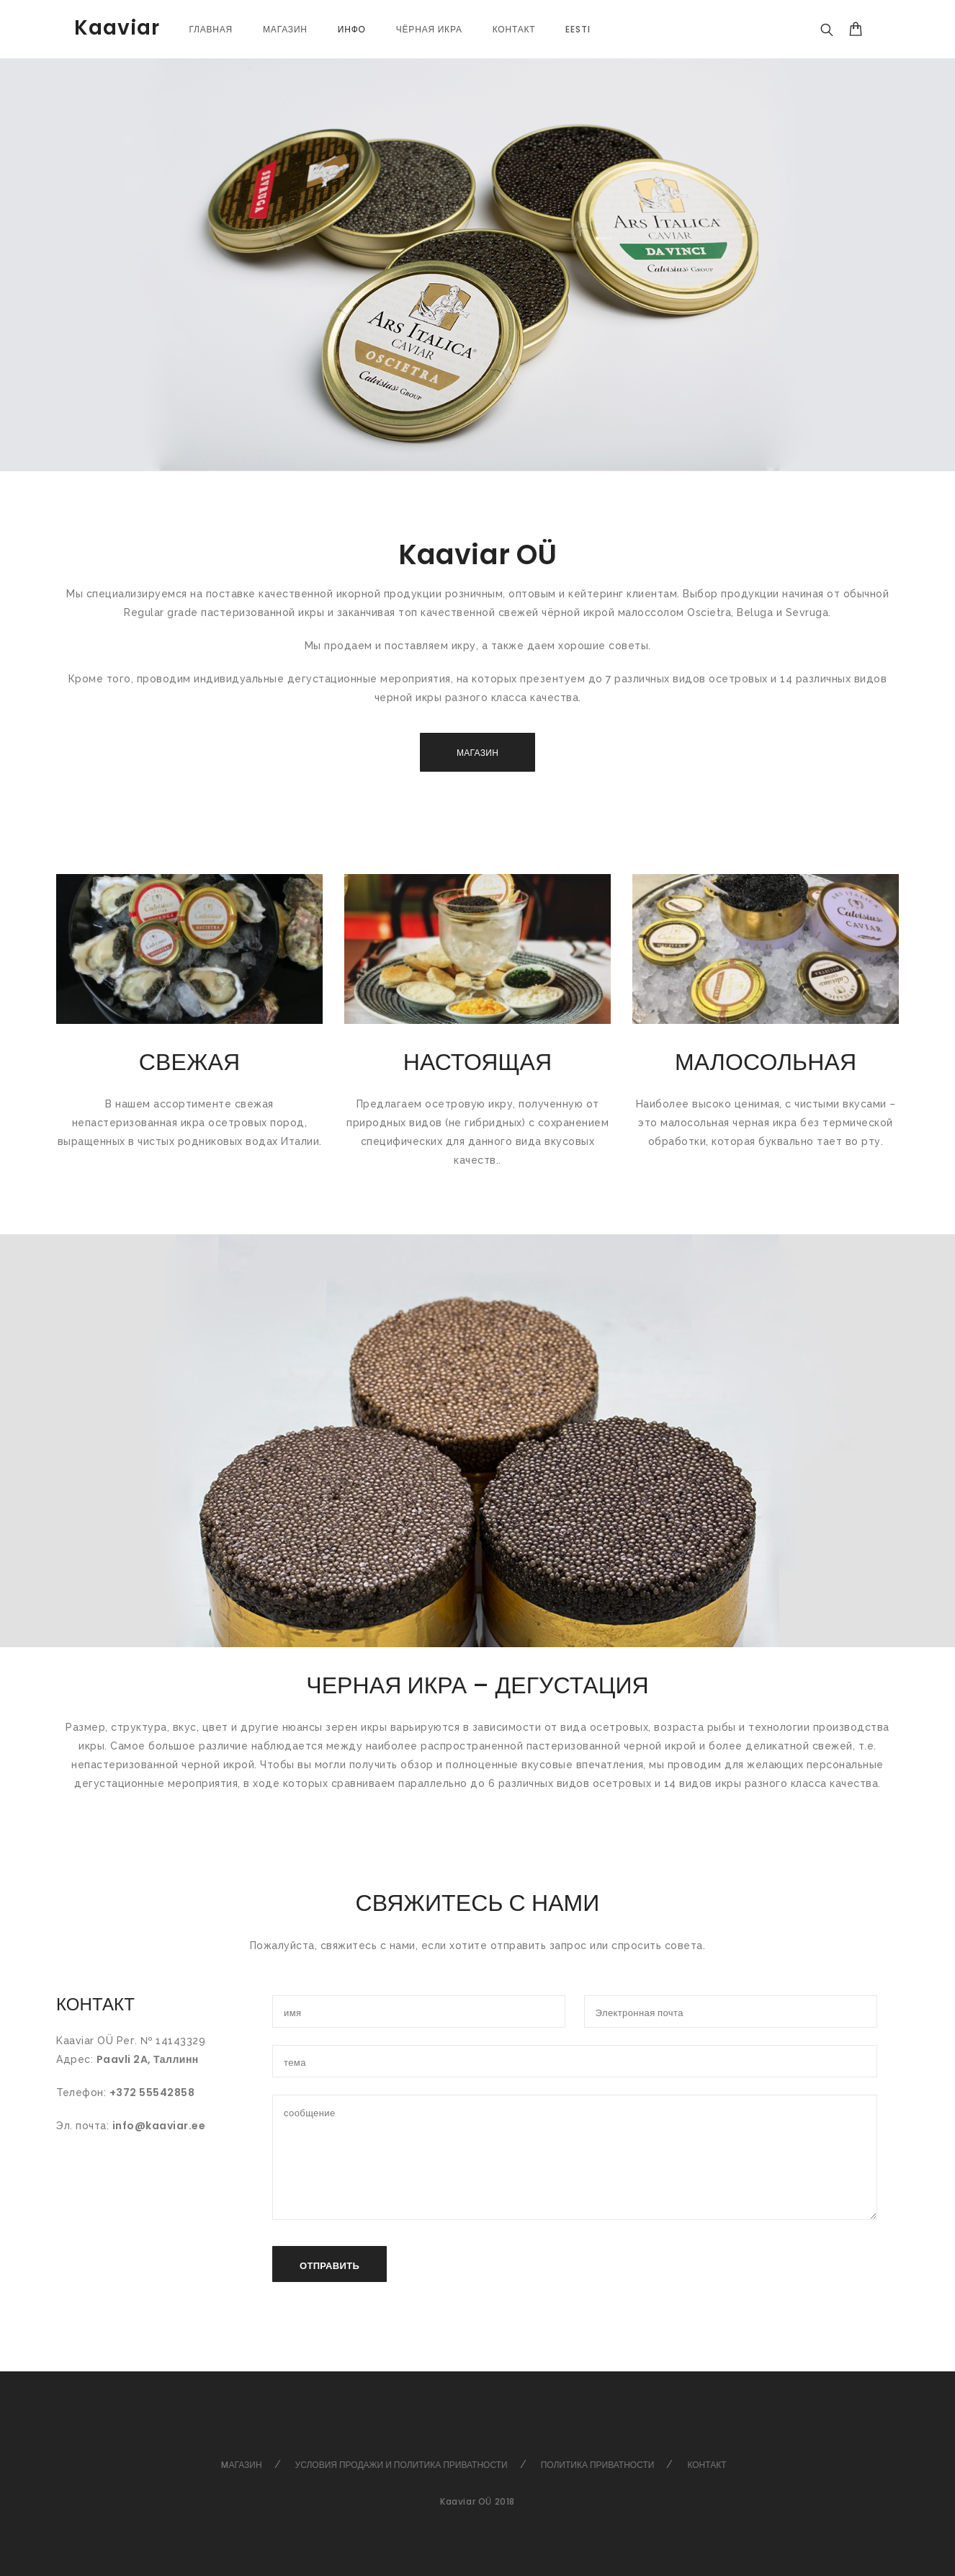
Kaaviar (117, 27)
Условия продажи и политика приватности (401, 2465)
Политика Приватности (598, 2465)
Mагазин (241, 2465)
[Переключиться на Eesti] (577, 29)
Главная (211, 29)
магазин (285, 29)
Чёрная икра (429, 29)
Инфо (352, 29)
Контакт (514, 29)
